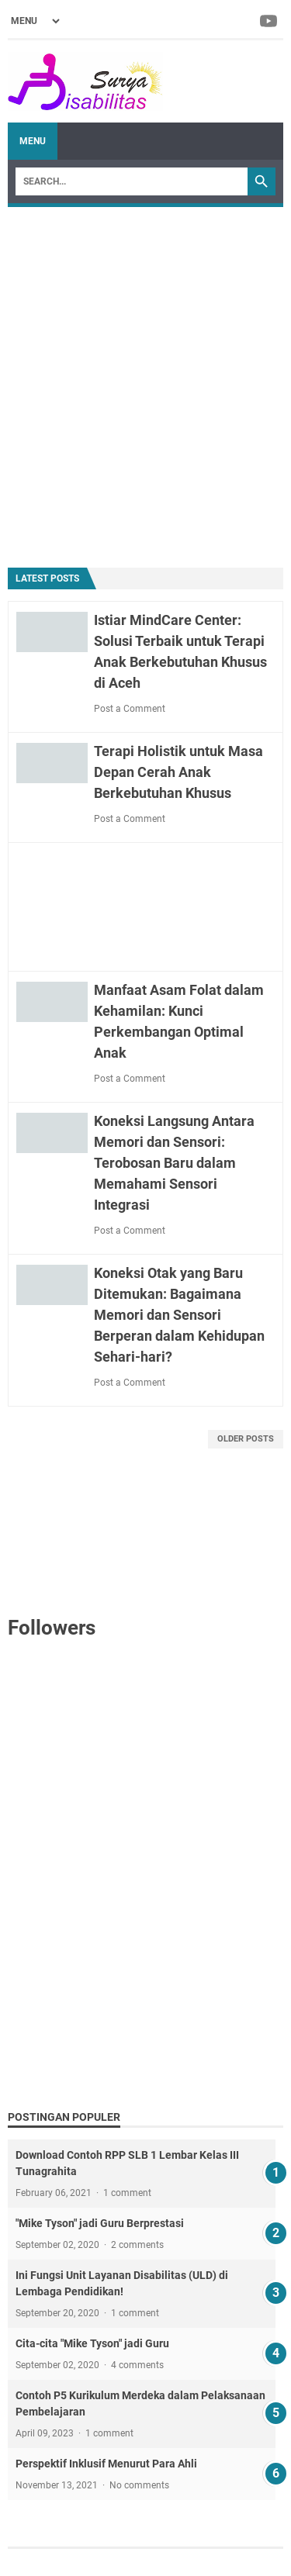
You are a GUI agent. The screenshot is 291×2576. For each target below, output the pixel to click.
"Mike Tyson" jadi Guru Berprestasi (100, 2223)
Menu (32, 141)
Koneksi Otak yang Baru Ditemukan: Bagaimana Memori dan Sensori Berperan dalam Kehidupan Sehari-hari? (179, 1315)
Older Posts (245, 1439)
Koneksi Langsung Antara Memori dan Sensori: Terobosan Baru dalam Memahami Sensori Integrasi (174, 1163)
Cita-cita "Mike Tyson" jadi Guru (92, 2343)
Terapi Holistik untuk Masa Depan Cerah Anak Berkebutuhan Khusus (178, 772)
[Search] (132, 181)
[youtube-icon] (269, 21)
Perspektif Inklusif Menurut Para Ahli (106, 2463)
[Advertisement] (145, 379)
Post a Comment (129, 708)
